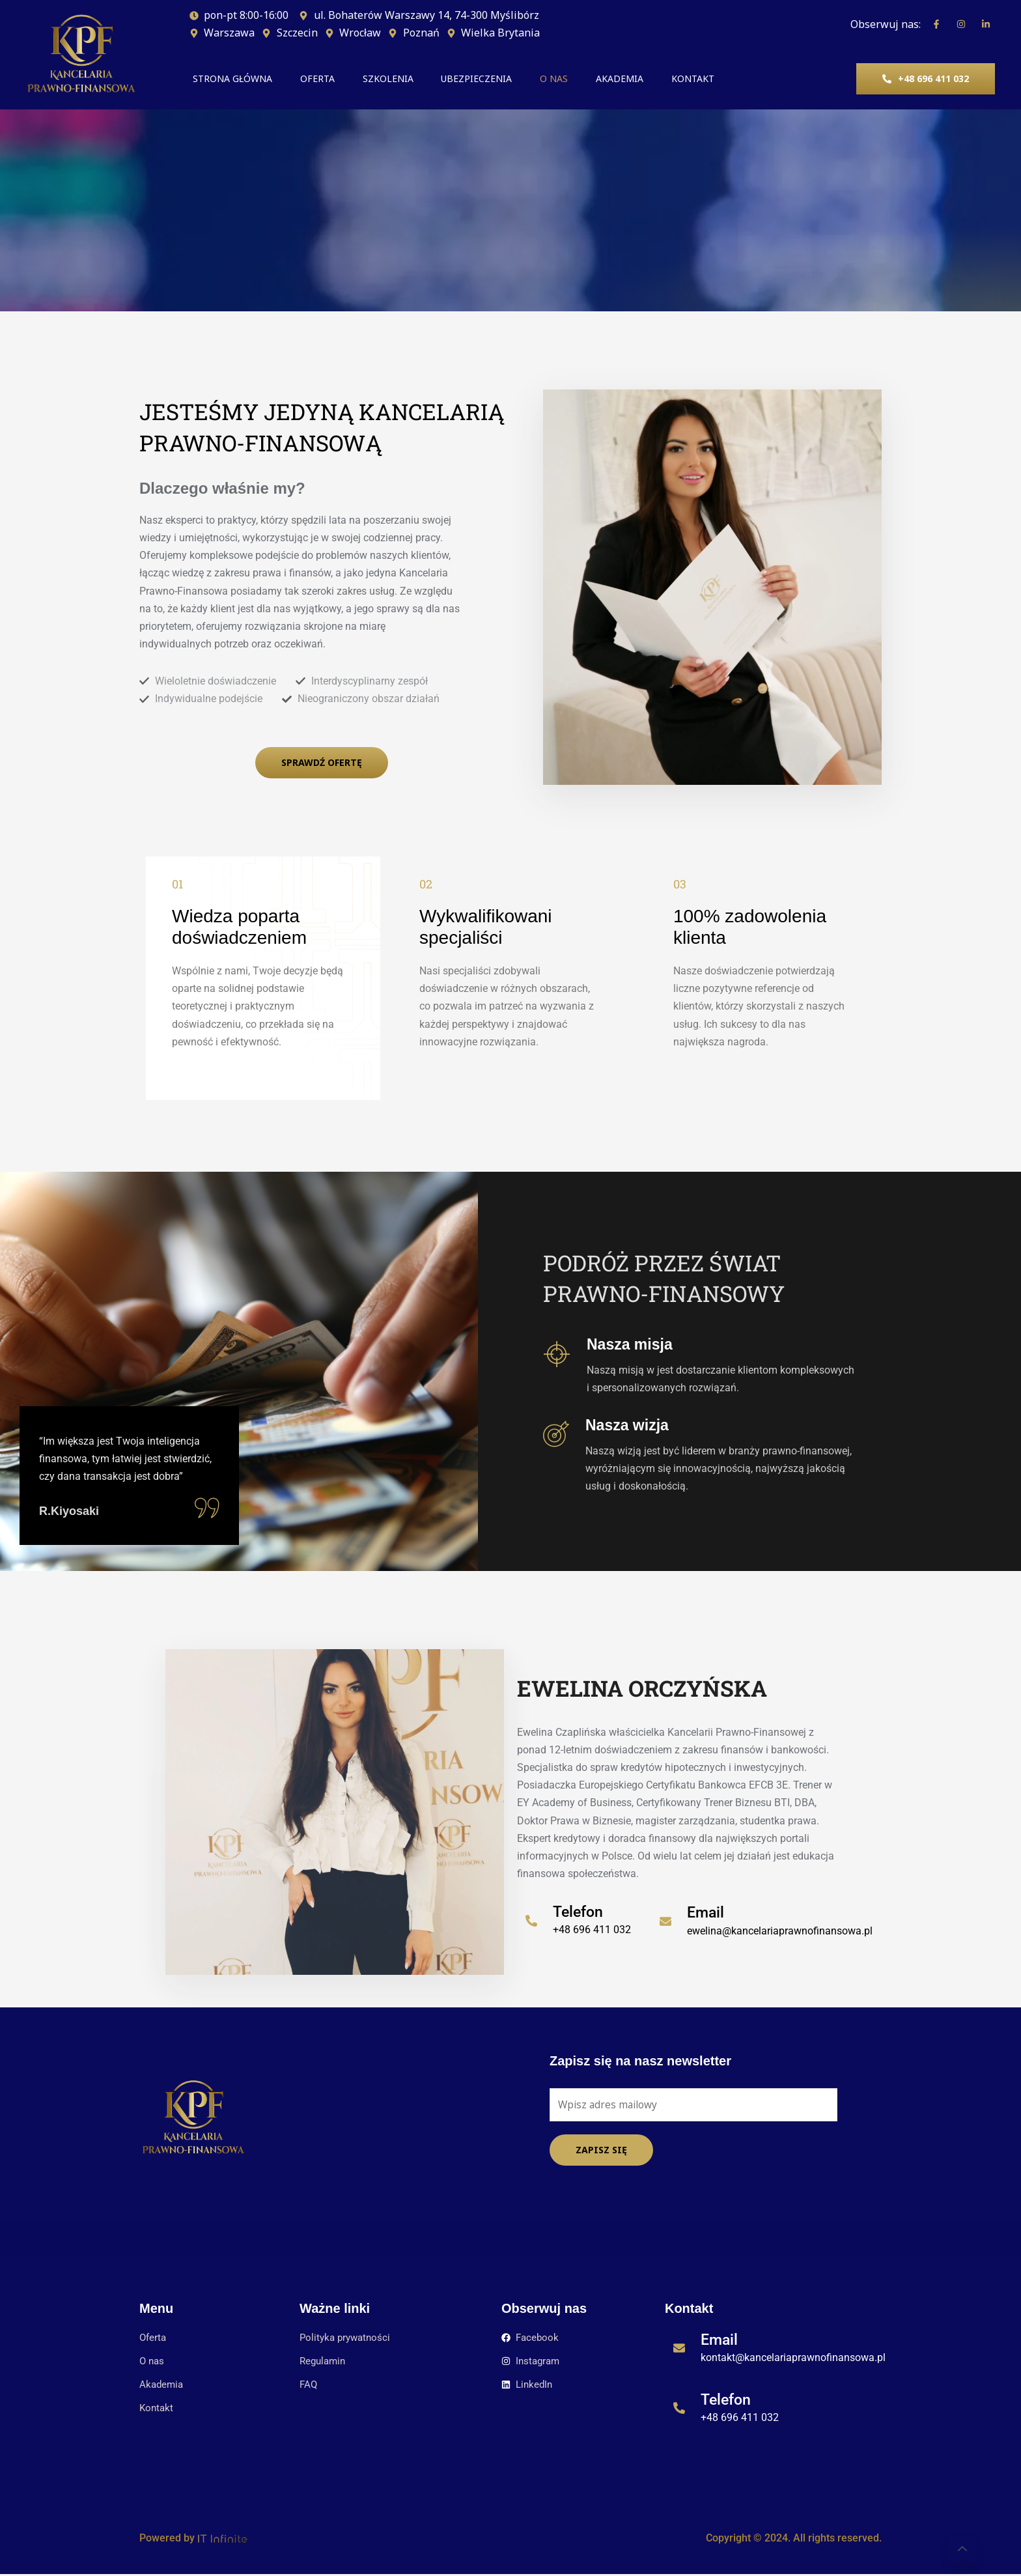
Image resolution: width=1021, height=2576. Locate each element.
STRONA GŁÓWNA (229, 79)
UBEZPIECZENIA (506, 79)
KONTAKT (756, 79)
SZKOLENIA (407, 79)
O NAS (595, 79)
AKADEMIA (672, 79)
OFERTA (325, 79)
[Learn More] (584, 1929)
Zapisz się (601, 2151)
